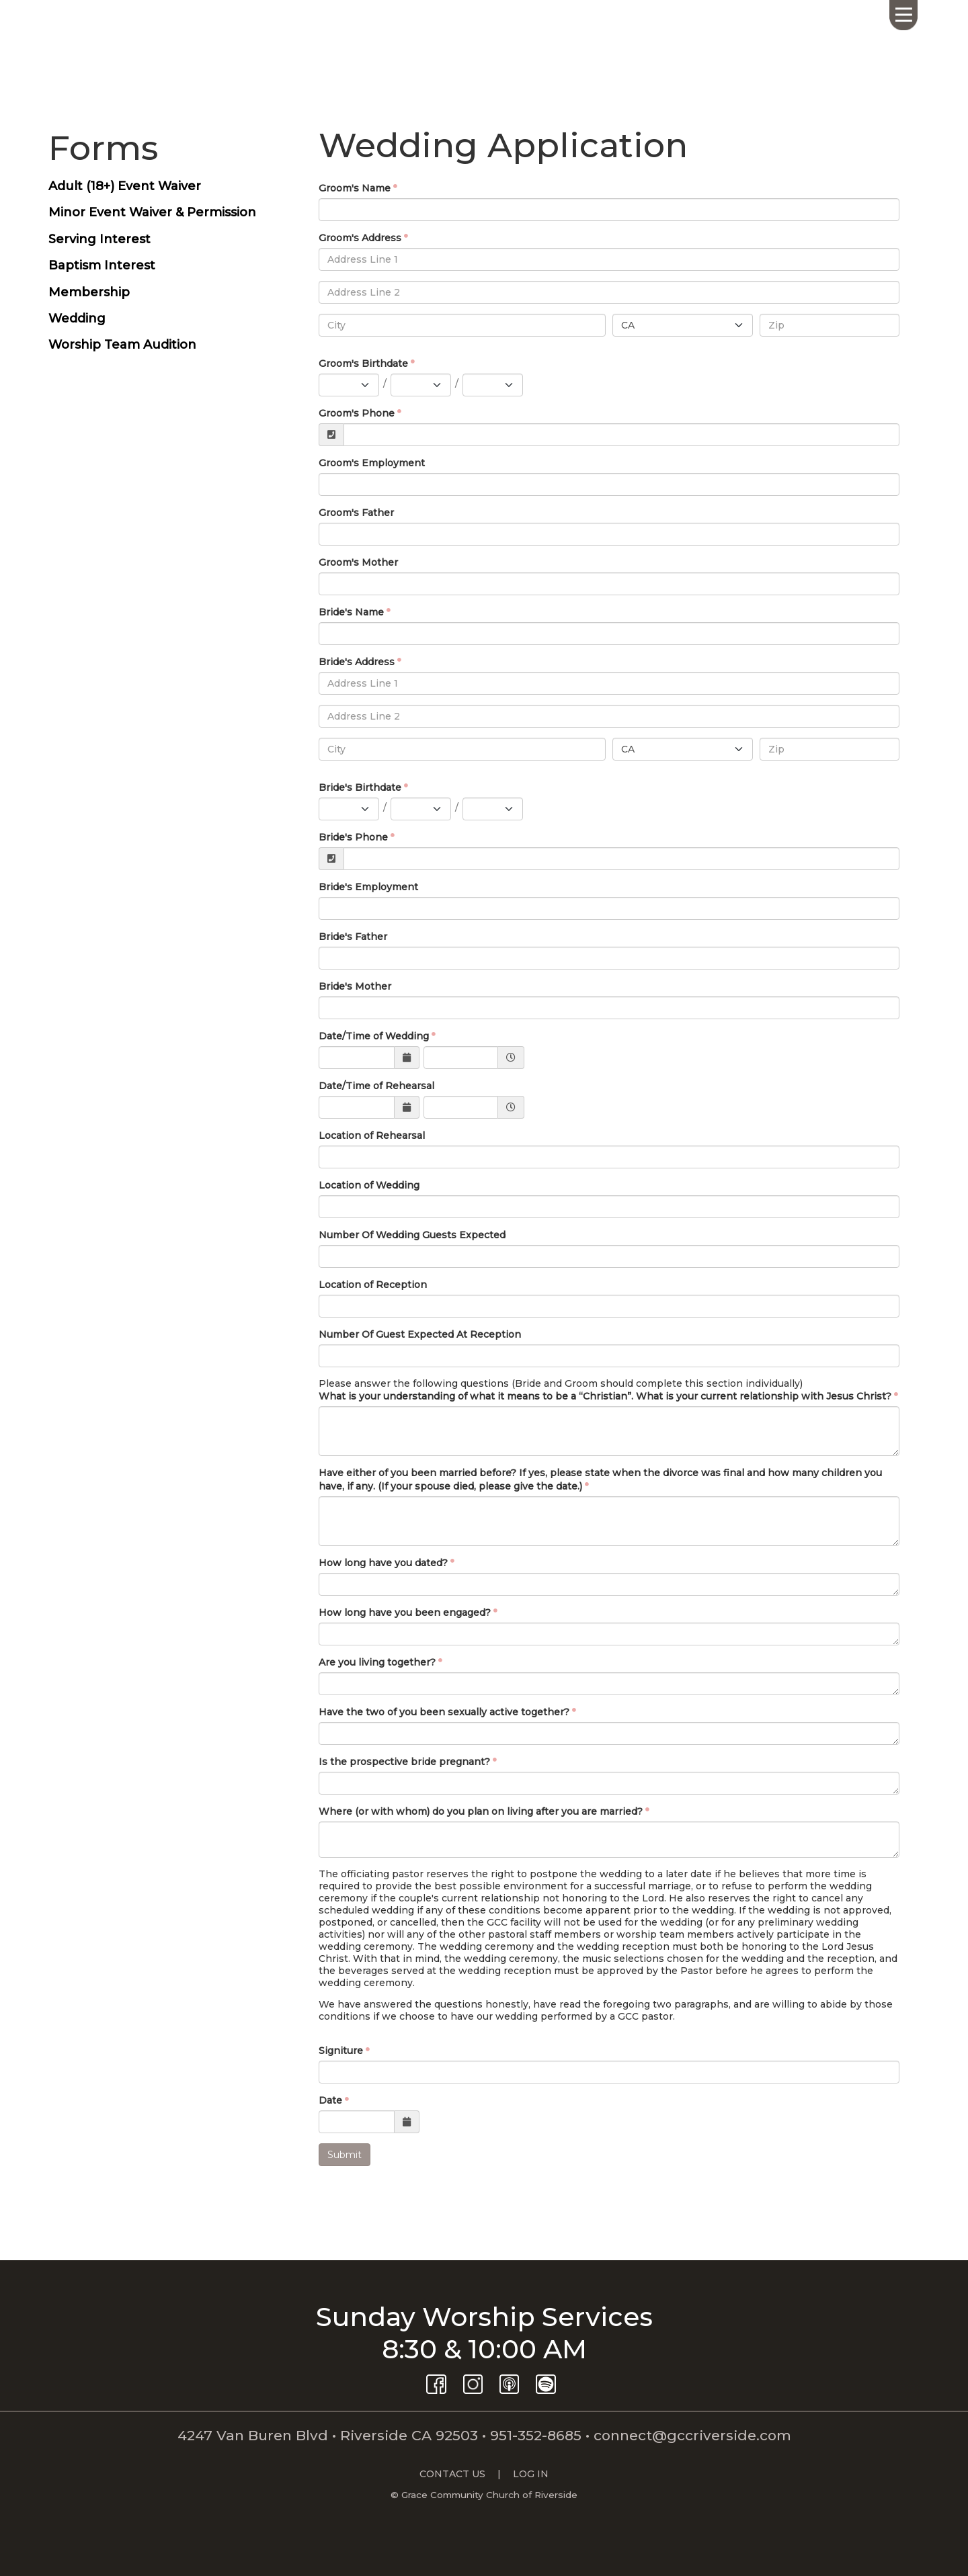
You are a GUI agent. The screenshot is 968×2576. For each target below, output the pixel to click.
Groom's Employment (372, 463)
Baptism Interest (101, 265)
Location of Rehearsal (372, 1135)
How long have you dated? (383, 1563)
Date (330, 2100)
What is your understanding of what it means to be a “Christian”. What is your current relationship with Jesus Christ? (605, 1396)
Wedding (77, 318)
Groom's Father (356, 513)
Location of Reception (373, 1285)
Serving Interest (99, 239)
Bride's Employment (368, 887)
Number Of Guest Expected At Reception (420, 1334)
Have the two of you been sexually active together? (444, 1712)
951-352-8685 (535, 2435)
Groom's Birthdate (363, 363)
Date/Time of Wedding (374, 1036)
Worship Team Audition (122, 344)
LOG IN (531, 2474)
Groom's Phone (357, 413)
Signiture (341, 2051)
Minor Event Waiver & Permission (152, 212)
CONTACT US (452, 2474)
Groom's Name (355, 188)
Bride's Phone (353, 837)
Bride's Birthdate (360, 787)
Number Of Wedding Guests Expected (412, 1235)
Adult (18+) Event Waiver (124, 186)
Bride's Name (351, 612)
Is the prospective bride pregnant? (404, 1762)
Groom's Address (360, 238)
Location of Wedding (369, 1185)
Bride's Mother (355, 986)
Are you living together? (377, 1662)
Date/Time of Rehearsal (376, 1086)
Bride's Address (357, 662)
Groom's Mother (358, 562)
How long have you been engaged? (405, 1612)
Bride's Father (353, 937)
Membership (89, 292)
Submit (344, 2155)
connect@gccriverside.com (692, 2435)
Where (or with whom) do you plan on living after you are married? (481, 1811)
